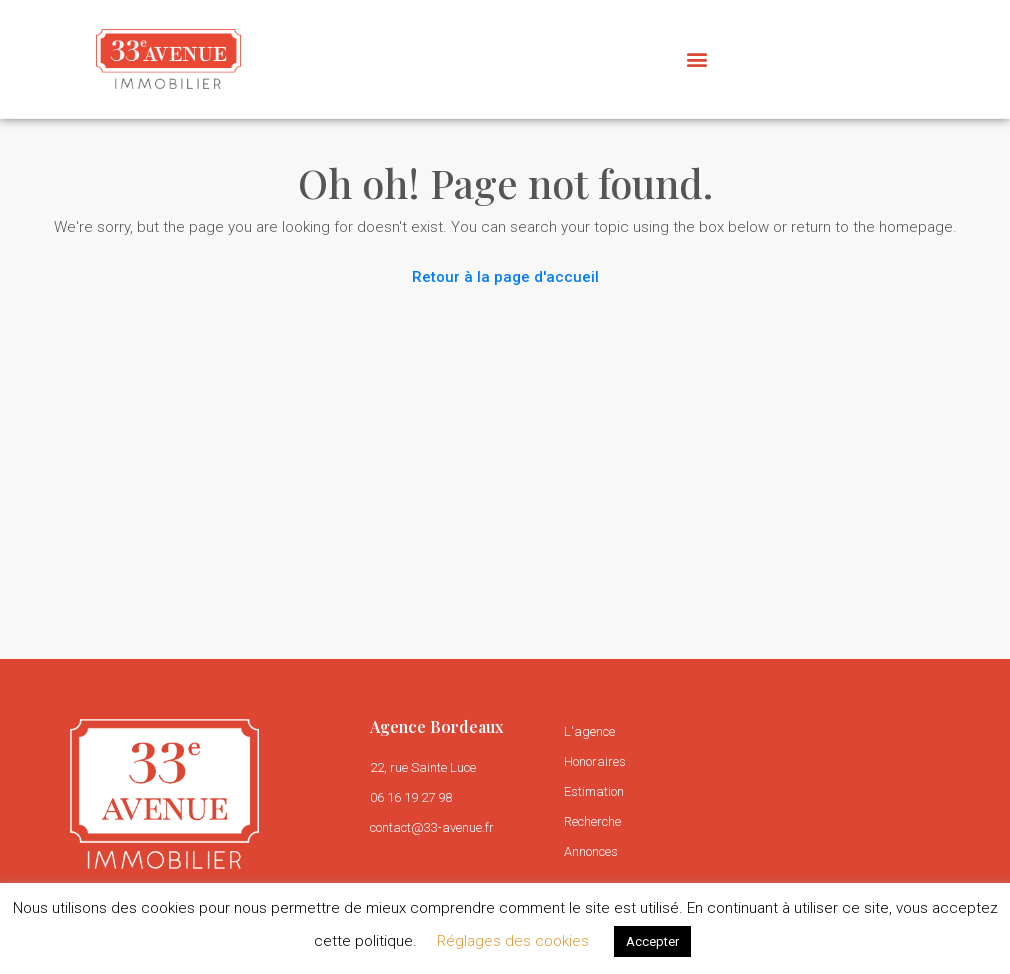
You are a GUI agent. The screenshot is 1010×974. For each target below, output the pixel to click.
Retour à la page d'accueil (505, 277)
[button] (696, 58)
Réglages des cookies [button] (513, 941)
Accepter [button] (652, 941)
